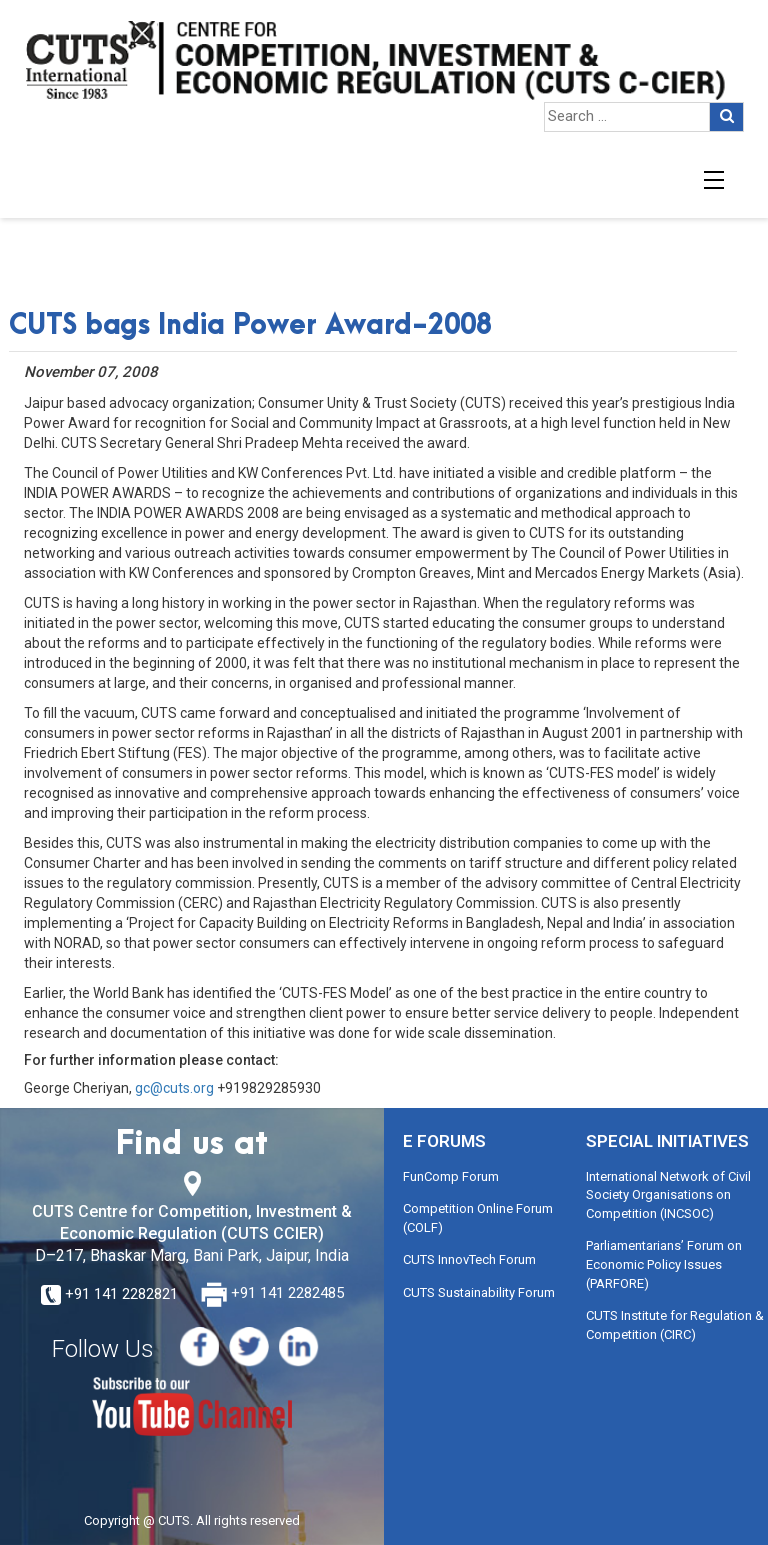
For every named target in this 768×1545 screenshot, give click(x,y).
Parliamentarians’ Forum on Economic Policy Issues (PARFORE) (664, 1264)
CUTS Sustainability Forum (479, 1292)
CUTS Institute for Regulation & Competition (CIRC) (675, 1325)
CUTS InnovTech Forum (469, 1259)
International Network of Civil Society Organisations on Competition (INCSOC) (668, 1195)
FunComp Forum (451, 1176)
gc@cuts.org (174, 1088)
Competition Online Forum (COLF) (478, 1218)
